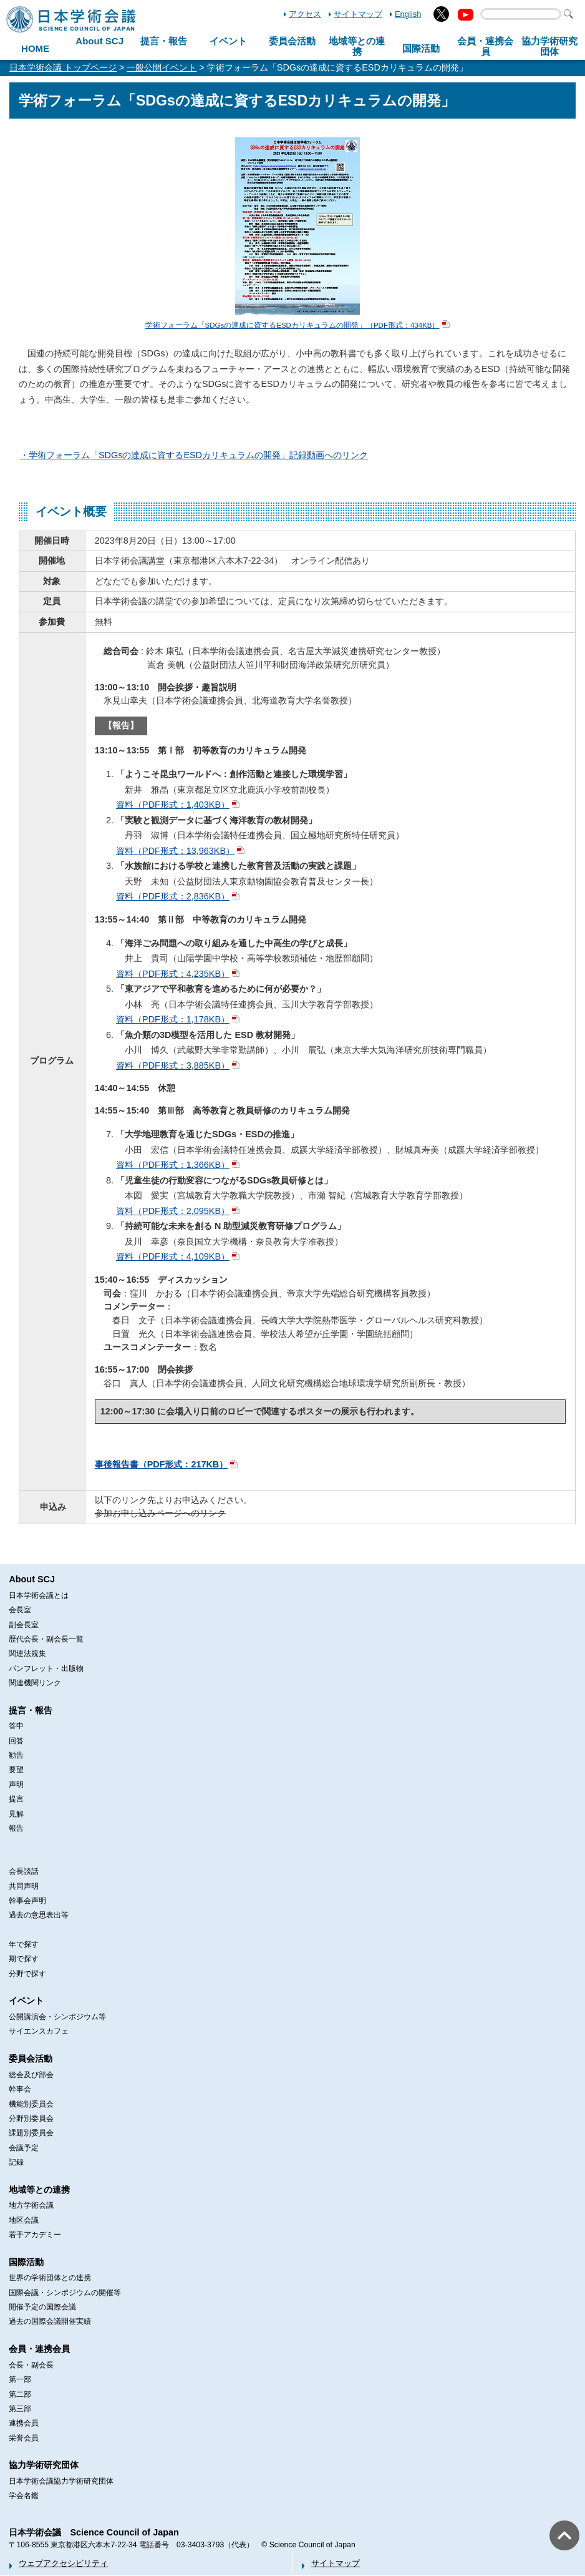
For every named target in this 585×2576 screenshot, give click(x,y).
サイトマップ (358, 14)
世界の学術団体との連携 (50, 2277)
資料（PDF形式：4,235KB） (173, 974)
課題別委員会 (31, 2132)
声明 (16, 1784)
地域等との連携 (39, 2190)
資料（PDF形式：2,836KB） (173, 896)
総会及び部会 (31, 2074)
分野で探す (27, 1973)
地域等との (357, 46)
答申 (16, 1725)
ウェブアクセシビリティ (63, 2563)
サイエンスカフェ (39, 2031)
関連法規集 (27, 1653)
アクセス (305, 14)
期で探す (24, 1958)
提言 (16, 1799)
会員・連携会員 (39, 2349)
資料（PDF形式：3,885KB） (173, 1065)
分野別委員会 (31, 2118)
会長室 (20, 1609)
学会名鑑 (24, 2495)
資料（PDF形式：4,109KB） (173, 1256)
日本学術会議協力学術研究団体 (61, 2481)
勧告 (16, 1755)
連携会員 (24, 2423)
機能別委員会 (31, 2104)
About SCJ (99, 41)
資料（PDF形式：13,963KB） (175, 851)
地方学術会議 (31, 2205)
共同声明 (24, 1886)
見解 (16, 1814)
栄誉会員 (24, 2438)
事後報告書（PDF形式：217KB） (161, 1464)
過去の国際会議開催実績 (50, 2321)
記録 (16, 2162)
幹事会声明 (27, 1900)
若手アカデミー (35, 2234)
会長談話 (24, 1871)
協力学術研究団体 (44, 2465)
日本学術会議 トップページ (63, 67)
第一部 (20, 2379)
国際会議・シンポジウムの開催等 (65, 2292)
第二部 (20, 2394)
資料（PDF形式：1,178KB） (173, 1019)
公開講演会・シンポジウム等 (57, 2016)
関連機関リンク (35, 1682)
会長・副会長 (31, 2365)
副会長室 (24, 1624)
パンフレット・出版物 (46, 1668)
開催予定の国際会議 (42, 2307)
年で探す (24, 1944)
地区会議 (24, 2220)
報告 (16, 1828)
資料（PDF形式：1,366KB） (173, 1165)
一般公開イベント (161, 67)
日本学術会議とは (39, 1595)
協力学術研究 (549, 46)
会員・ (485, 46)
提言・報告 (163, 41)
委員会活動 (292, 41)
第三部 (20, 2408)
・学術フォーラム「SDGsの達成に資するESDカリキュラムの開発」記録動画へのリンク (194, 455)
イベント (228, 41)
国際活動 (421, 48)
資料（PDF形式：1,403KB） (173, 805)
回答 (16, 1740)
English (408, 14)
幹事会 (20, 2089)
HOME (35, 48)
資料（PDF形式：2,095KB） (173, 1211)
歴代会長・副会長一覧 (46, 1639)
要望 (16, 1769)
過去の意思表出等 (39, 1915)
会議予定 (24, 2147)
